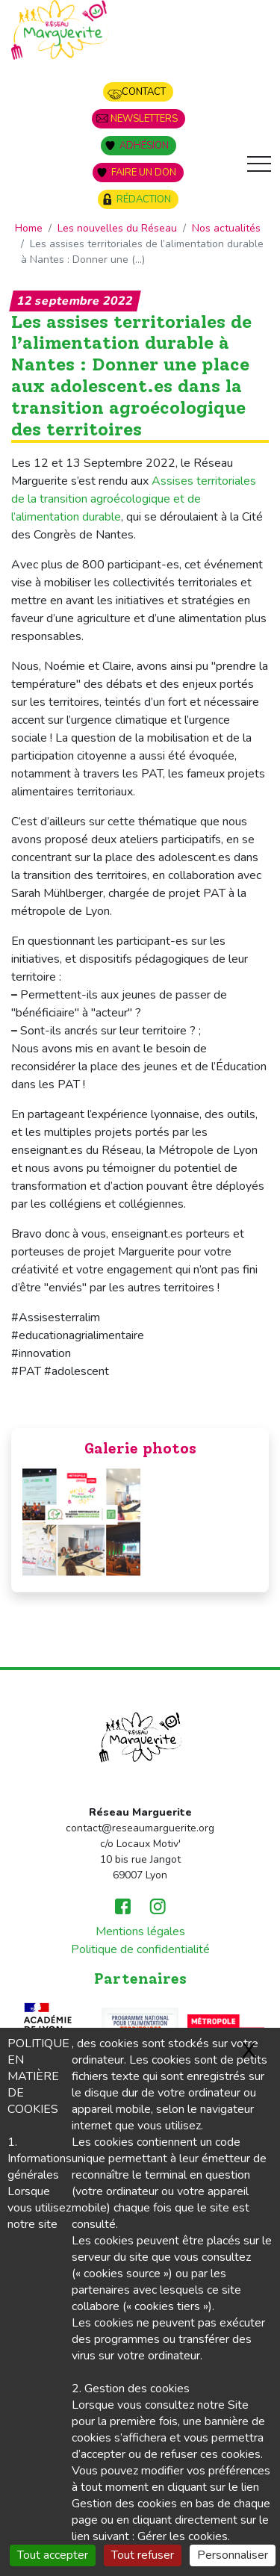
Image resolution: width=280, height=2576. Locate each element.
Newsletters (144, 118)
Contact (144, 92)
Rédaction (143, 199)
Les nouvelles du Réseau (117, 228)
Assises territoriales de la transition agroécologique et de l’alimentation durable (133, 499)
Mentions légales (140, 1931)
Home (29, 228)
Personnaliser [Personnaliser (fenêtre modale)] (232, 2555)
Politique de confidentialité (140, 1949)
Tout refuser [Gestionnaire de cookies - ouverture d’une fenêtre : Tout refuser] (142, 2555)
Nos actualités (226, 228)
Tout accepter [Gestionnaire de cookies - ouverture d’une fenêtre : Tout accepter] (52, 2555)
